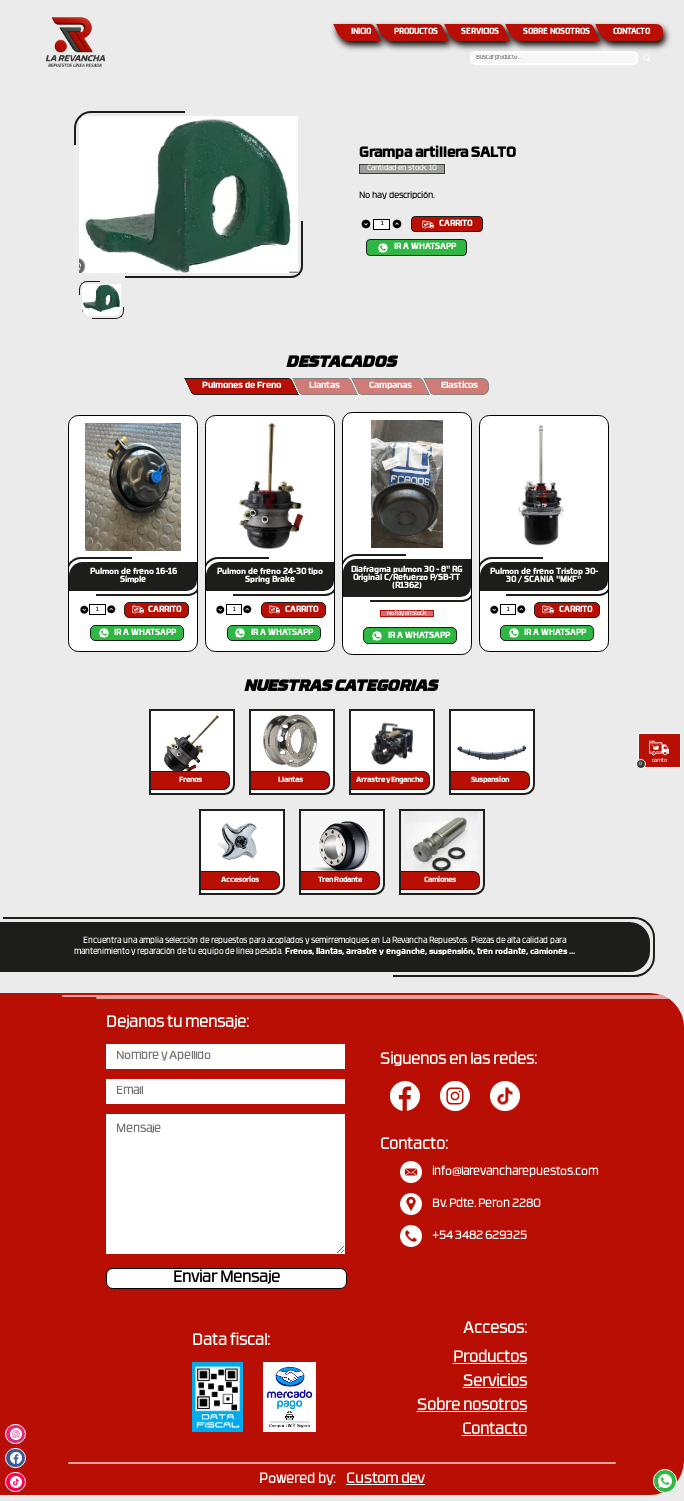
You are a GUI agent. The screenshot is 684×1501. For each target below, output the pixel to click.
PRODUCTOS (416, 32)
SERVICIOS (480, 32)
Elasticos (459, 386)
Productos (490, 1358)
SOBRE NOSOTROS (556, 32)
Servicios (495, 1382)
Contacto (494, 1430)
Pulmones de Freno (241, 386)
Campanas (390, 386)
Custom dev (385, 1479)
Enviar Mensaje (226, 1278)
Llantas (324, 386)
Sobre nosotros (472, 1406)
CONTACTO (631, 32)
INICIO (361, 32)
